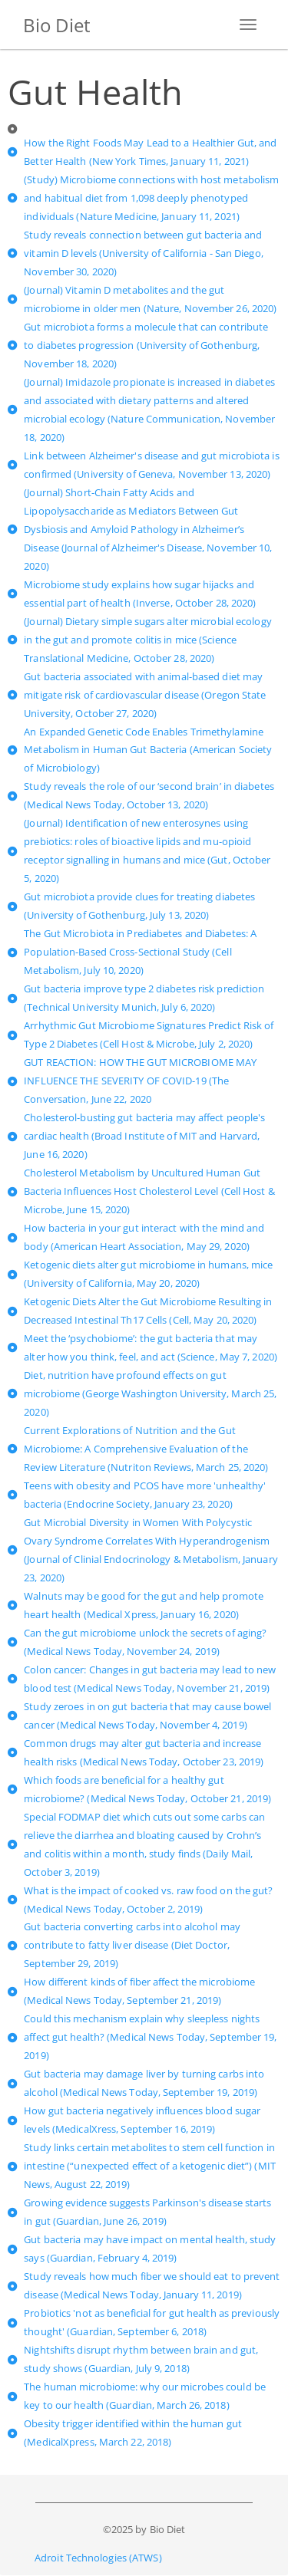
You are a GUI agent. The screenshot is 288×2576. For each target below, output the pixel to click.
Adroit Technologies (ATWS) (98, 2557)
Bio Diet (57, 25)
